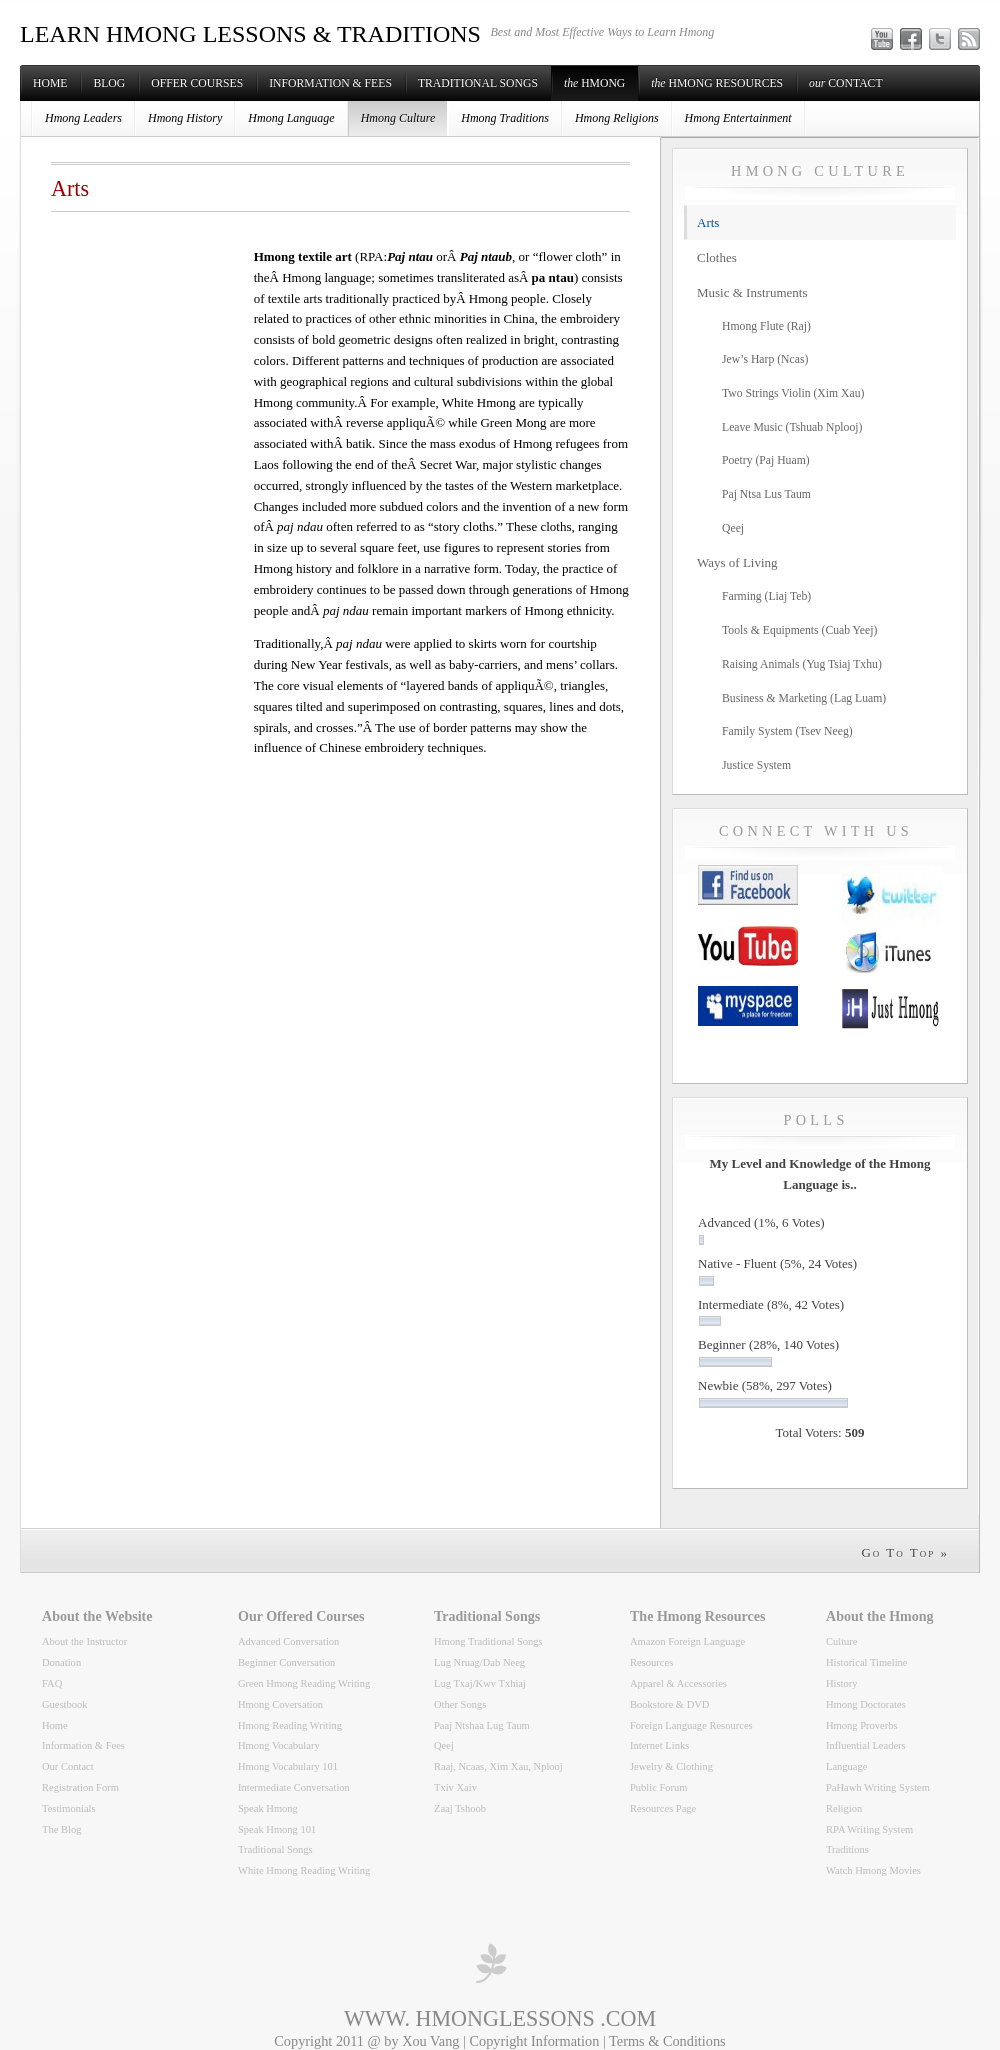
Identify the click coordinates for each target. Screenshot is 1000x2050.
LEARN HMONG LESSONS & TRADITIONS (250, 34)
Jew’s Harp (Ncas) (765, 359)
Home (50, 83)
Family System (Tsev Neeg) (787, 731)
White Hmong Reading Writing (304, 1870)
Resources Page (663, 1808)
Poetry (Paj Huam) (766, 460)
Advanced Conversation (288, 1641)
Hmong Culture (398, 118)
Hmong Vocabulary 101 (288, 1766)
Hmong (594, 83)
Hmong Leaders (83, 118)
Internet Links (659, 1745)
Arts (708, 222)
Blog (109, 83)
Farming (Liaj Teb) (766, 596)
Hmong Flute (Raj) (766, 326)
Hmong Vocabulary (279, 1745)
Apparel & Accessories (678, 1683)
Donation (61, 1662)
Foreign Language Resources (691, 1725)
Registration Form (80, 1787)
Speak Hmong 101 (277, 1829)
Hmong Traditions (505, 118)
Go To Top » (905, 1552)
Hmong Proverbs (862, 1725)
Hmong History (185, 118)
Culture (842, 1641)
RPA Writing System (869, 1829)
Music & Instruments (752, 292)
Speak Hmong (268, 1808)
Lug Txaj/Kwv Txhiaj (480, 1683)
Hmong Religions (617, 118)
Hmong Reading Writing (290, 1725)
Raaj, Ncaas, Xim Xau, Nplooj (498, 1766)
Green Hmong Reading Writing (304, 1683)
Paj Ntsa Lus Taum (766, 494)
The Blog (61, 1829)
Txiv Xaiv (455, 1787)
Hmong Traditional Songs (488, 1641)
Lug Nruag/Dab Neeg (479, 1662)
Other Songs (460, 1704)
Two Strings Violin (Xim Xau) (793, 393)
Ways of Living (737, 562)
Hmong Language (291, 118)
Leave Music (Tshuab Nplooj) (792, 427)
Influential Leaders (866, 1745)
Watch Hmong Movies (873, 1870)
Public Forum (659, 1787)
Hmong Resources (717, 83)
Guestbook (65, 1704)
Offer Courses (197, 83)
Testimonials (69, 1808)
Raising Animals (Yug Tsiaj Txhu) (802, 664)
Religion (844, 1808)
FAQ (52, 1683)
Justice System (756, 765)
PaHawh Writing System (878, 1787)
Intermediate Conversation (294, 1787)
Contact (845, 83)
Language (846, 1766)
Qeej (733, 528)
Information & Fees (330, 83)
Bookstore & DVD (669, 1704)
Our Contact (68, 1766)
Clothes (717, 257)
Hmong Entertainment (738, 118)
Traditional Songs (478, 83)
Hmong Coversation (280, 1704)
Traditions (847, 1849)
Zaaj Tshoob (460, 1808)
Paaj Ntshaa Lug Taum (482, 1725)
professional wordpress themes (490, 1963)
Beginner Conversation (286, 1662)
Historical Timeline (867, 1662)
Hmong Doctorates (866, 1704)
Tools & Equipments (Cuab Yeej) (799, 630)
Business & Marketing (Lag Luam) (804, 698)
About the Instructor (84, 1641)
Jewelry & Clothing (671, 1766)
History (842, 1683)
